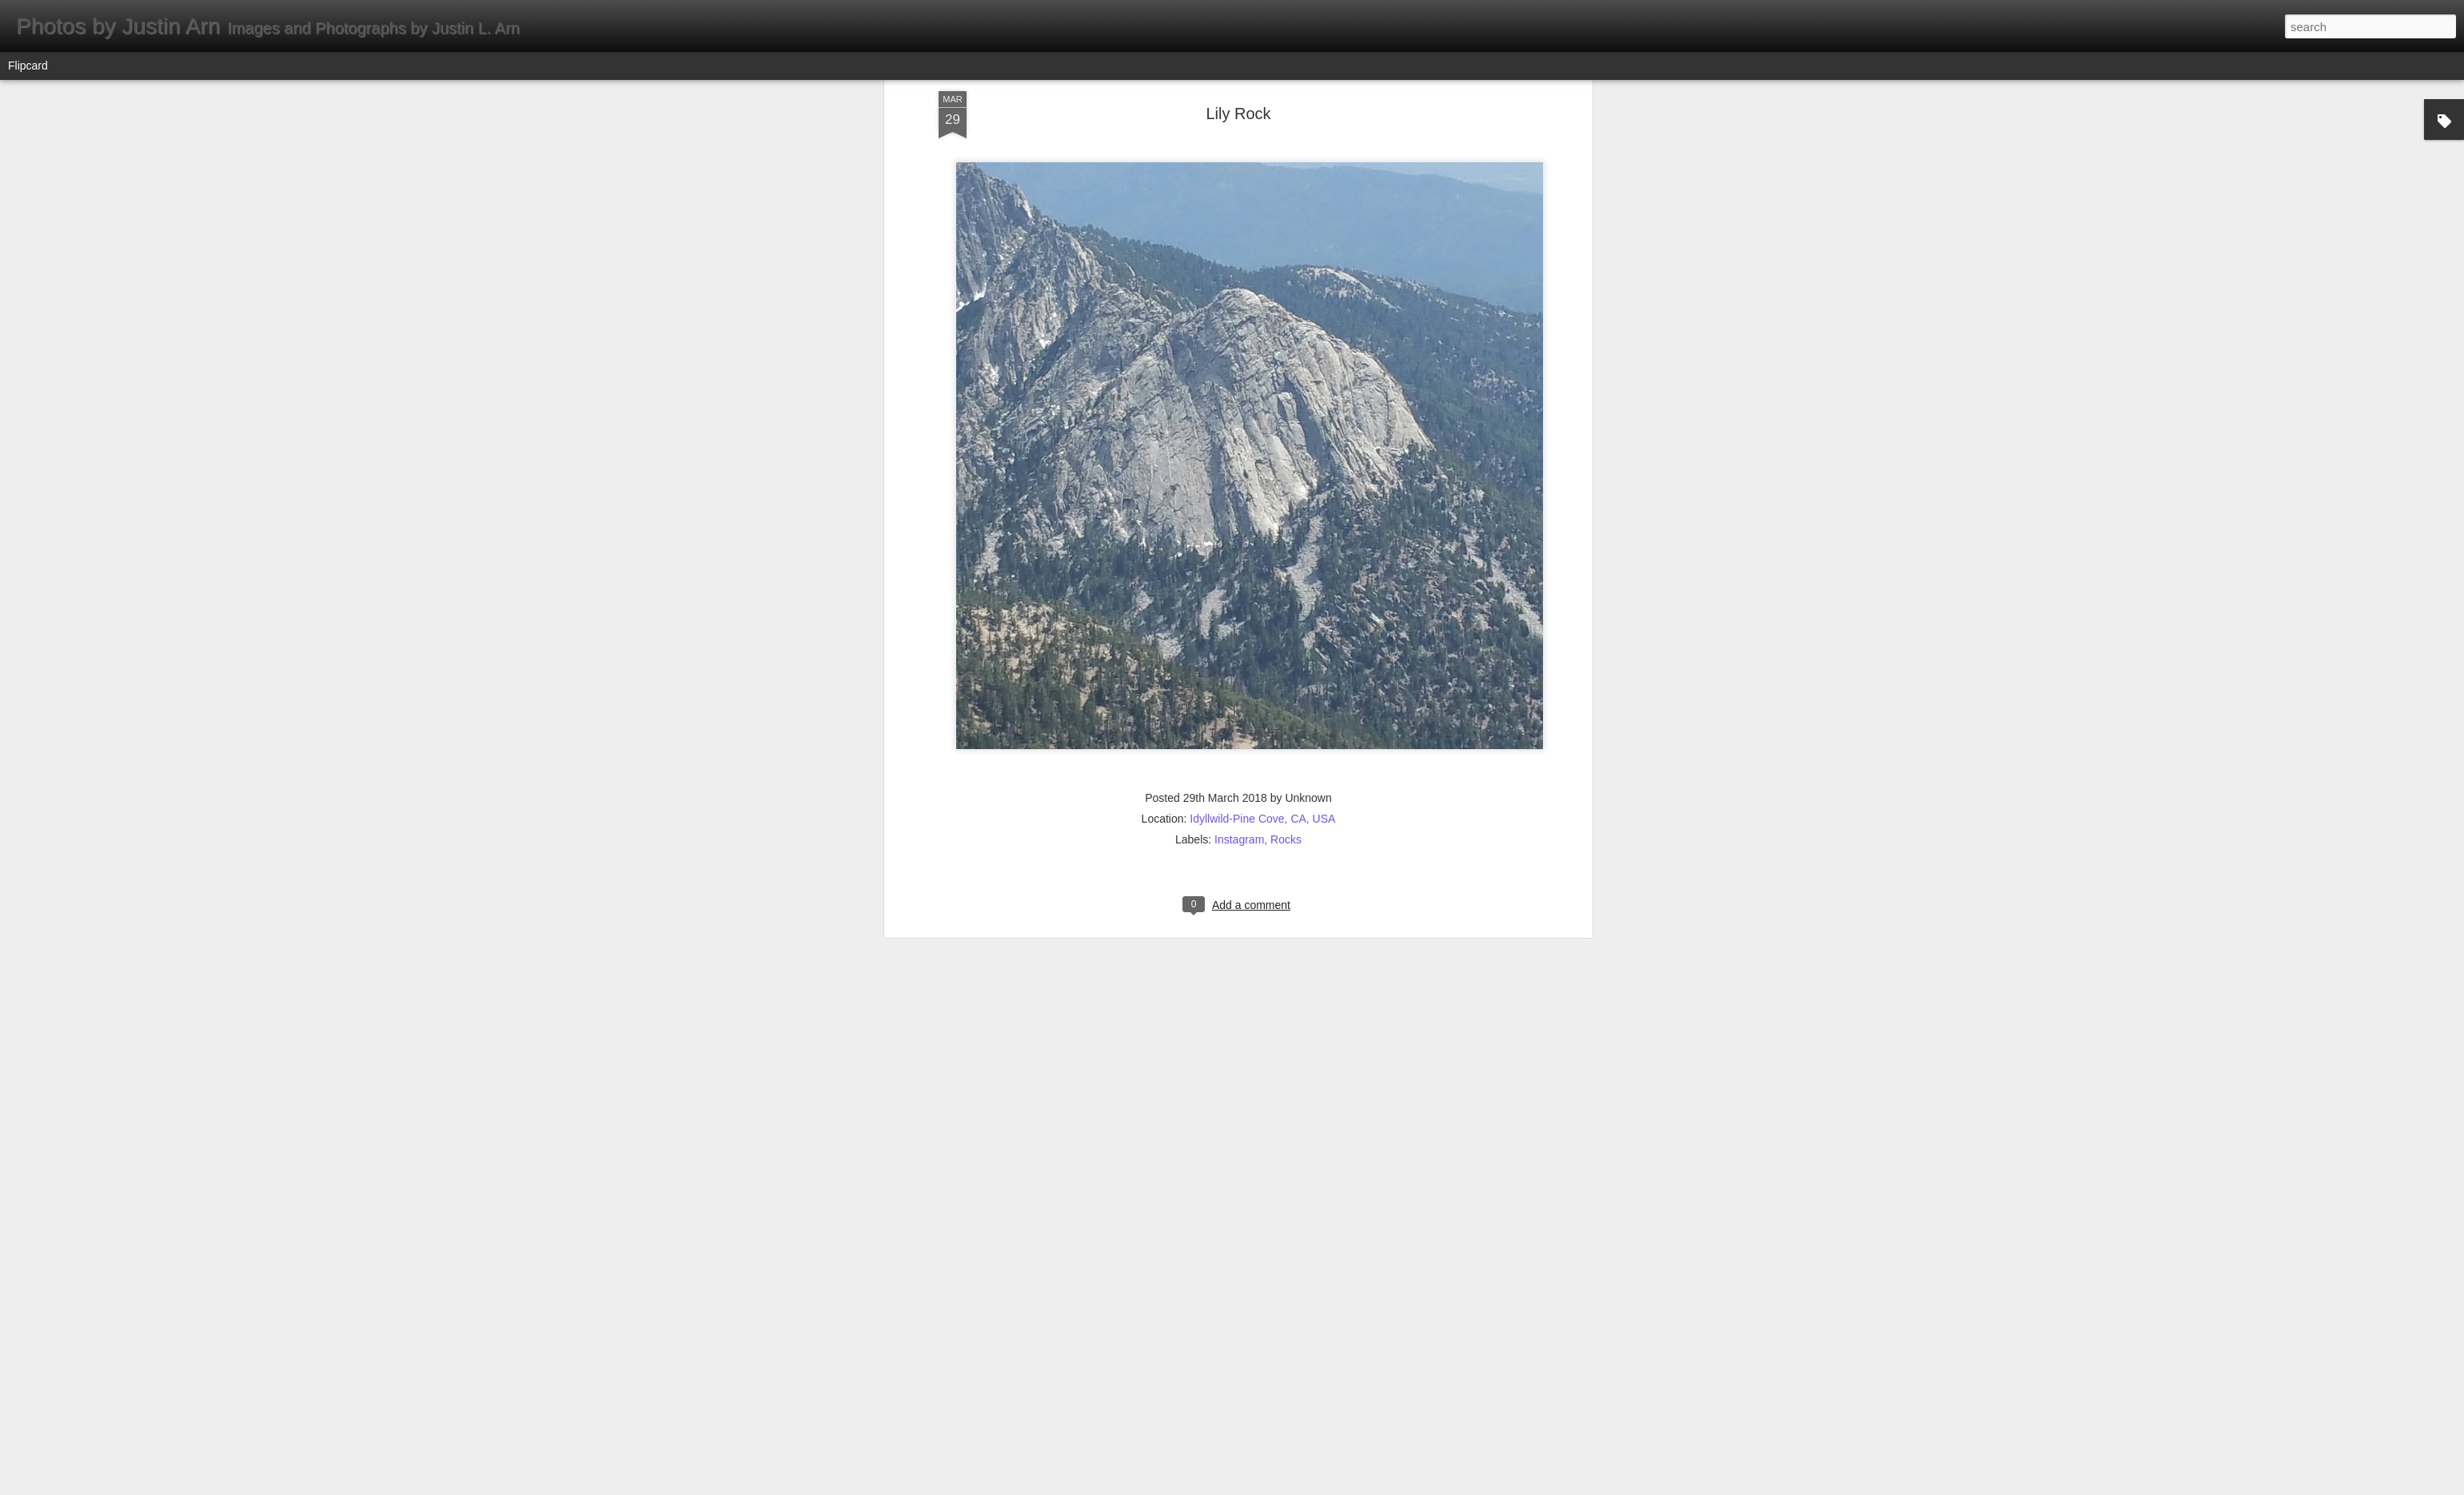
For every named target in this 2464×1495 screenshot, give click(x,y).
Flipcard (28, 65)
